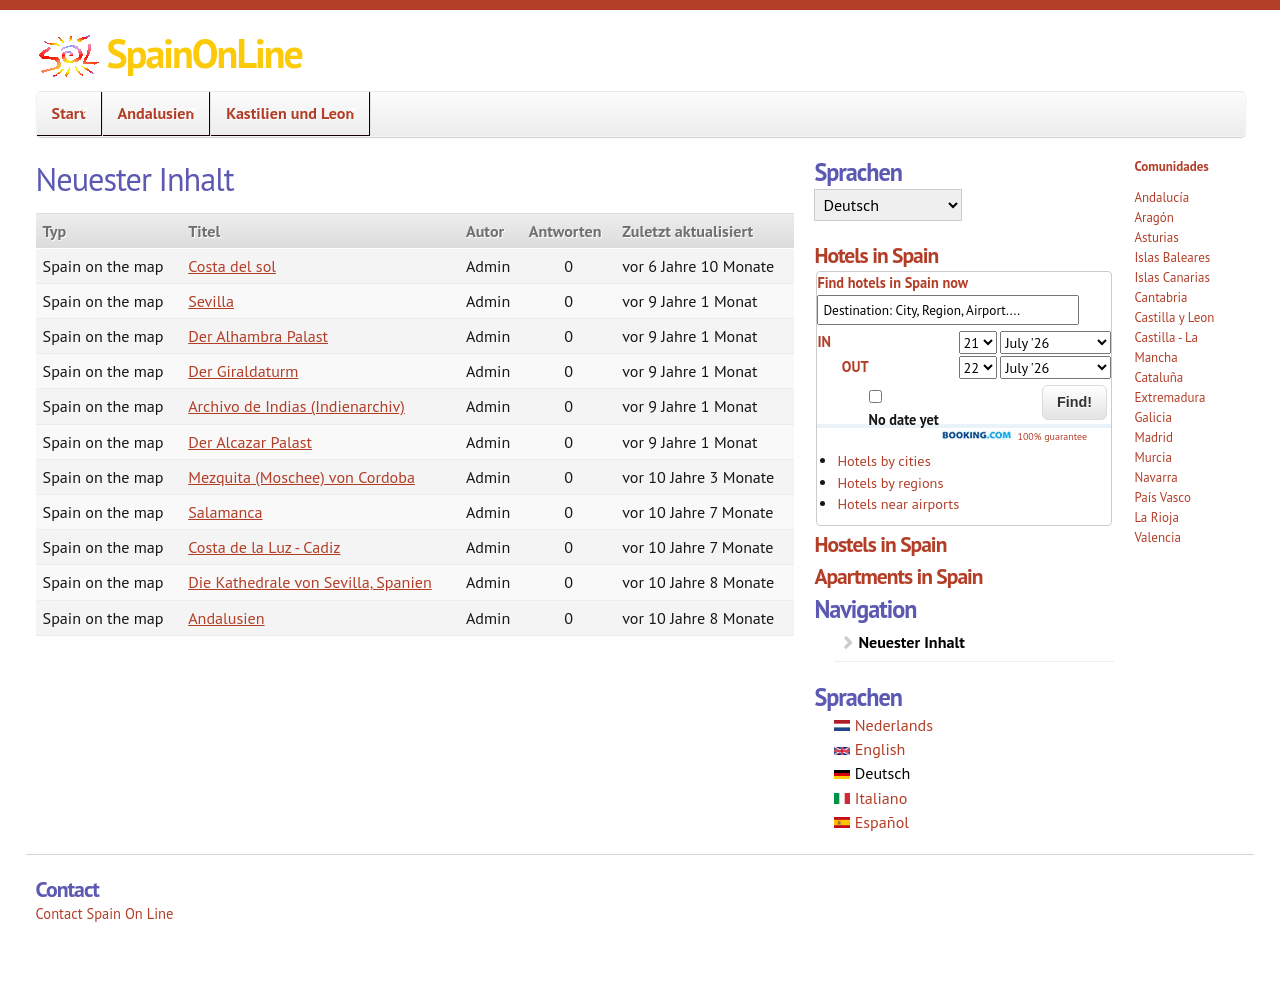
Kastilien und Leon (284, 113)
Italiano (870, 798)
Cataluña (1158, 377)
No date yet (904, 419)
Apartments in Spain (898, 576)
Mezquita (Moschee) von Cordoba (301, 477)
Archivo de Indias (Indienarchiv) (296, 406)
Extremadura (1169, 397)
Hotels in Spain (876, 255)
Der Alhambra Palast (258, 336)
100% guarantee (1014, 436)
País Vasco (1162, 497)
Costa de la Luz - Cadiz (264, 547)
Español (871, 822)
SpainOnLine (204, 53)
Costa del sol (232, 266)
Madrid (1153, 437)
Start (63, 113)
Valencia (1157, 537)
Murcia (1153, 457)
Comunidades (1171, 166)
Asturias (1156, 237)
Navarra (1155, 477)
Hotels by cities (883, 460)
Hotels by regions (890, 482)
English (869, 749)
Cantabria (1160, 297)
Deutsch (872, 773)
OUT (855, 366)
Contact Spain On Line (105, 913)
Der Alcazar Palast (250, 442)
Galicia (1152, 417)
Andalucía (1161, 197)
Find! (1074, 402)
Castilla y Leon (1174, 317)
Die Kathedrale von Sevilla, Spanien (310, 582)
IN (824, 341)
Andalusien (150, 113)
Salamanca (225, 512)
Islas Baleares (1172, 257)
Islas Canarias (1171, 277)
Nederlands (883, 725)
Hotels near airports (898, 503)
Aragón (1154, 217)
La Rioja (1156, 517)
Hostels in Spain (880, 544)
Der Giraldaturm (243, 371)
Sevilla (211, 301)
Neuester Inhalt (911, 642)
